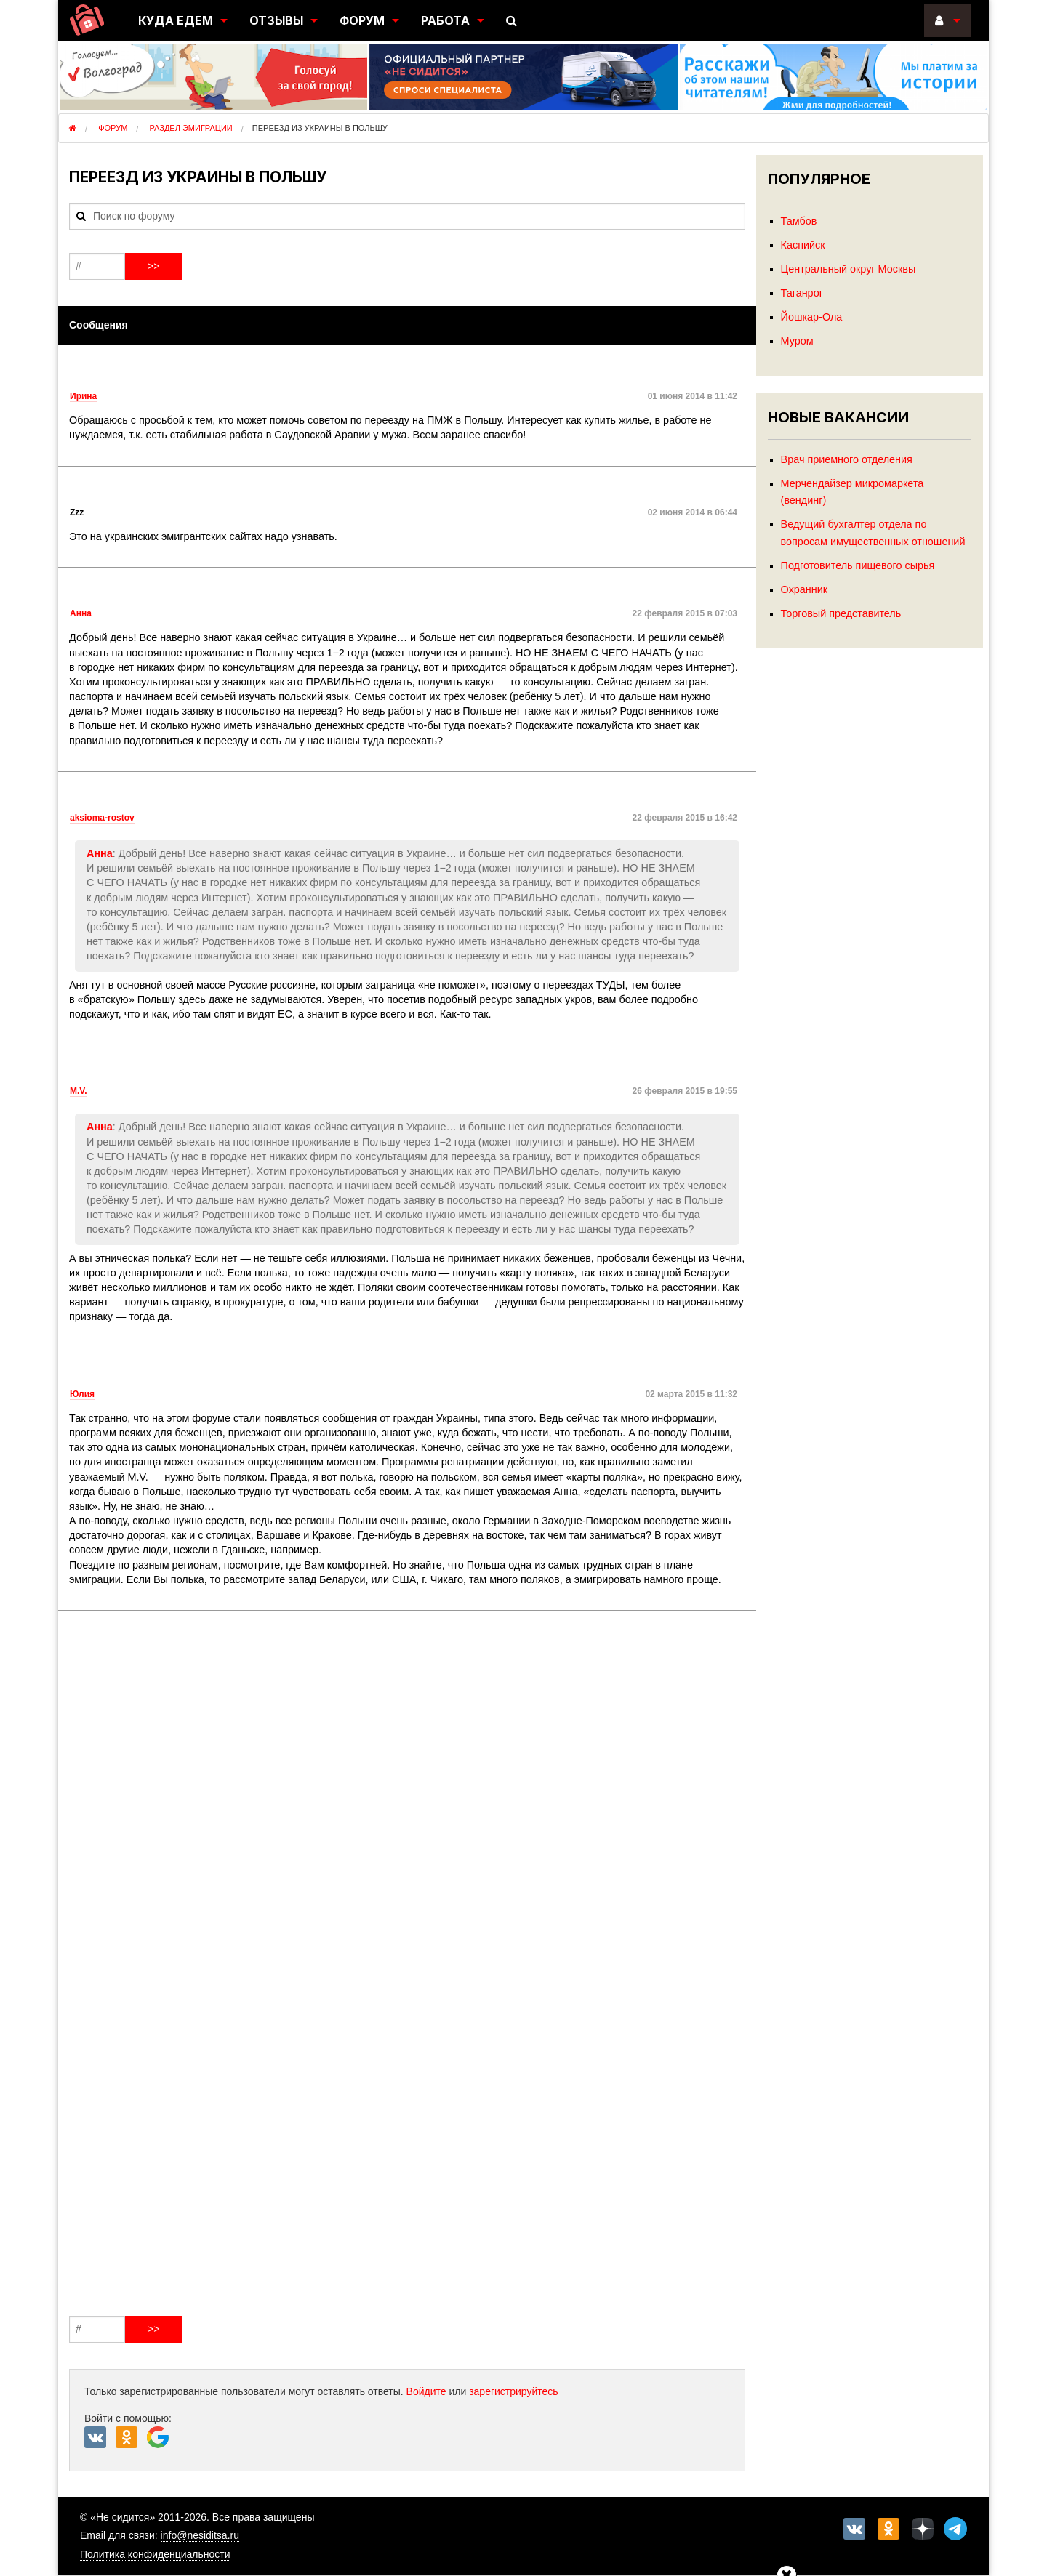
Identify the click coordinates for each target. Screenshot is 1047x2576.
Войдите (426, 2391)
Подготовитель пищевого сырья (858, 565)
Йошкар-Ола (812, 317)
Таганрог (802, 293)
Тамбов (799, 221)
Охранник (804, 589)
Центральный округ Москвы (848, 269)
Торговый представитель (841, 613)
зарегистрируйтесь (513, 2391)
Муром (797, 341)
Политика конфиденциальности (155, 2554)
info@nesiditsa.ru (200, 2535)
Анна (100, 853)
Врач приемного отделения (846, 459)
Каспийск (803, 245)
